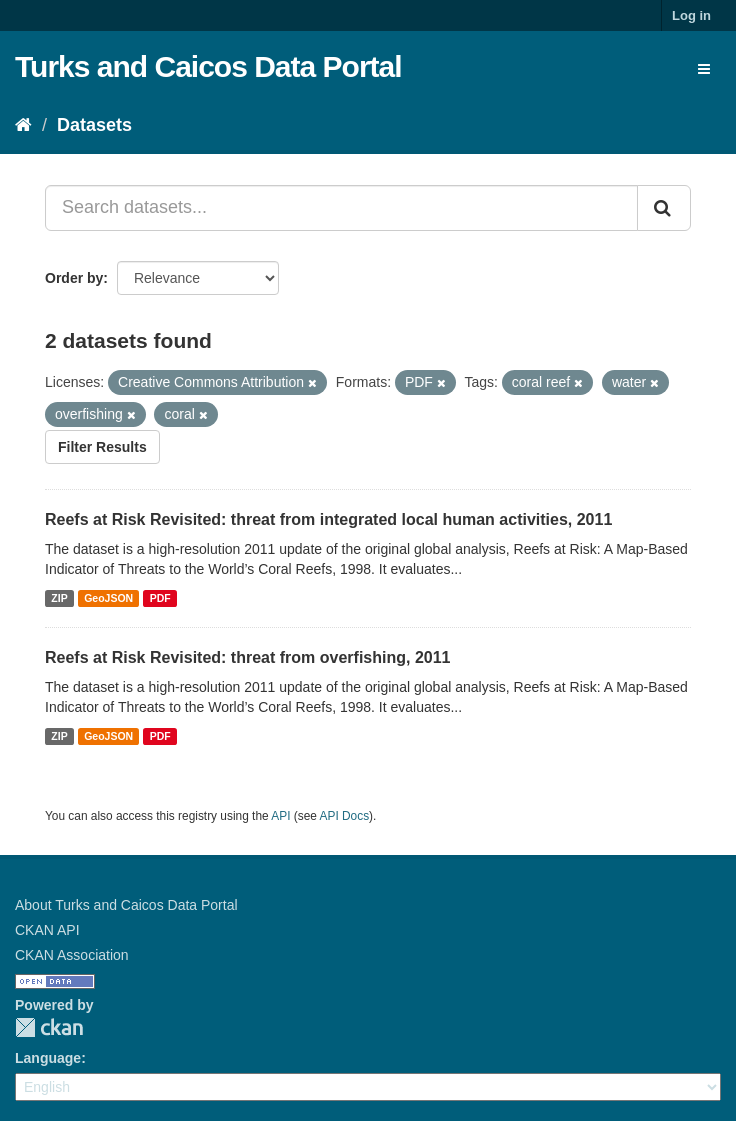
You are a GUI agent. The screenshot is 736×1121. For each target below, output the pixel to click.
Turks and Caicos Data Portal (208, 66)
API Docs (345, 816)
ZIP (59, 598)
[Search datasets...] (341, 208)
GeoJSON (108, 598)
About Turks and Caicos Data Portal (126, 905)
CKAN (49, 1027)
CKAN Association (72, 955)
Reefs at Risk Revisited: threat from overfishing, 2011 (247, 657)
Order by (74, 278)
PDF (160, 598)
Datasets (94, 125)
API (280, 816)
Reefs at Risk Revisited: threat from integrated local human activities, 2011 (328, 519)
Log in (691, 15)
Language (48, 1058)
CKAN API (47, 930)
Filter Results (102, 447)
